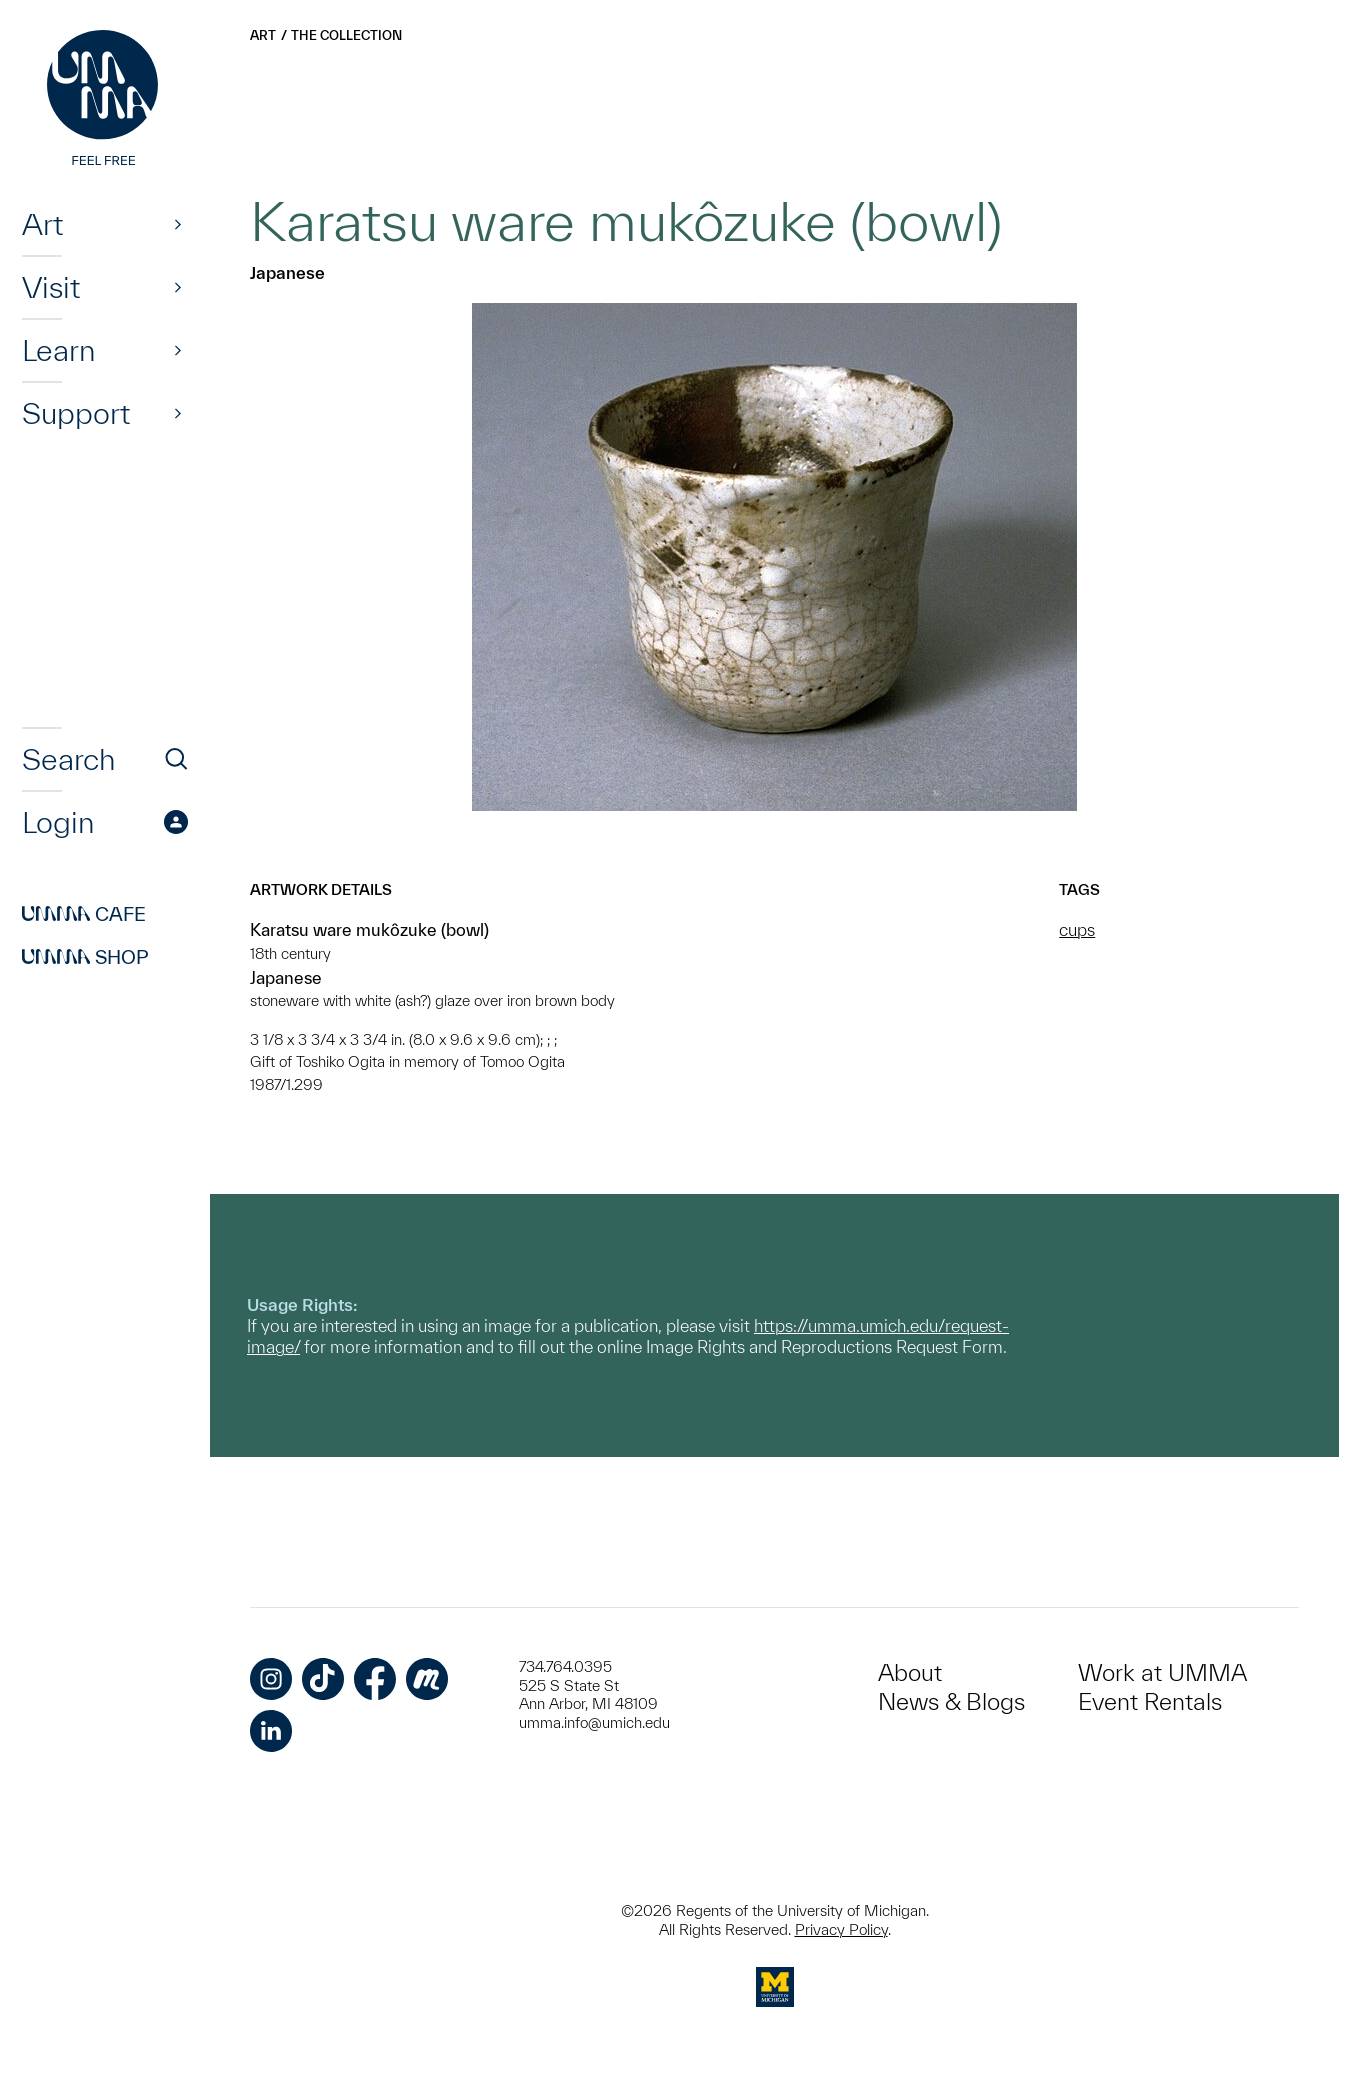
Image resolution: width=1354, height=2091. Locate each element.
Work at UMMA (1162, 1672)
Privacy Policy (841, 1929)
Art (42, 224)
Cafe (84, 914)
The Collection (346, 35)
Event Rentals (1150, 1701)
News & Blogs (951, 1701)
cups (1077, 929)
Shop (85, 957)
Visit (51, 287)
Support (76, 413)
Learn (58, 350)
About (910, 1672)
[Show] (178, 224)
